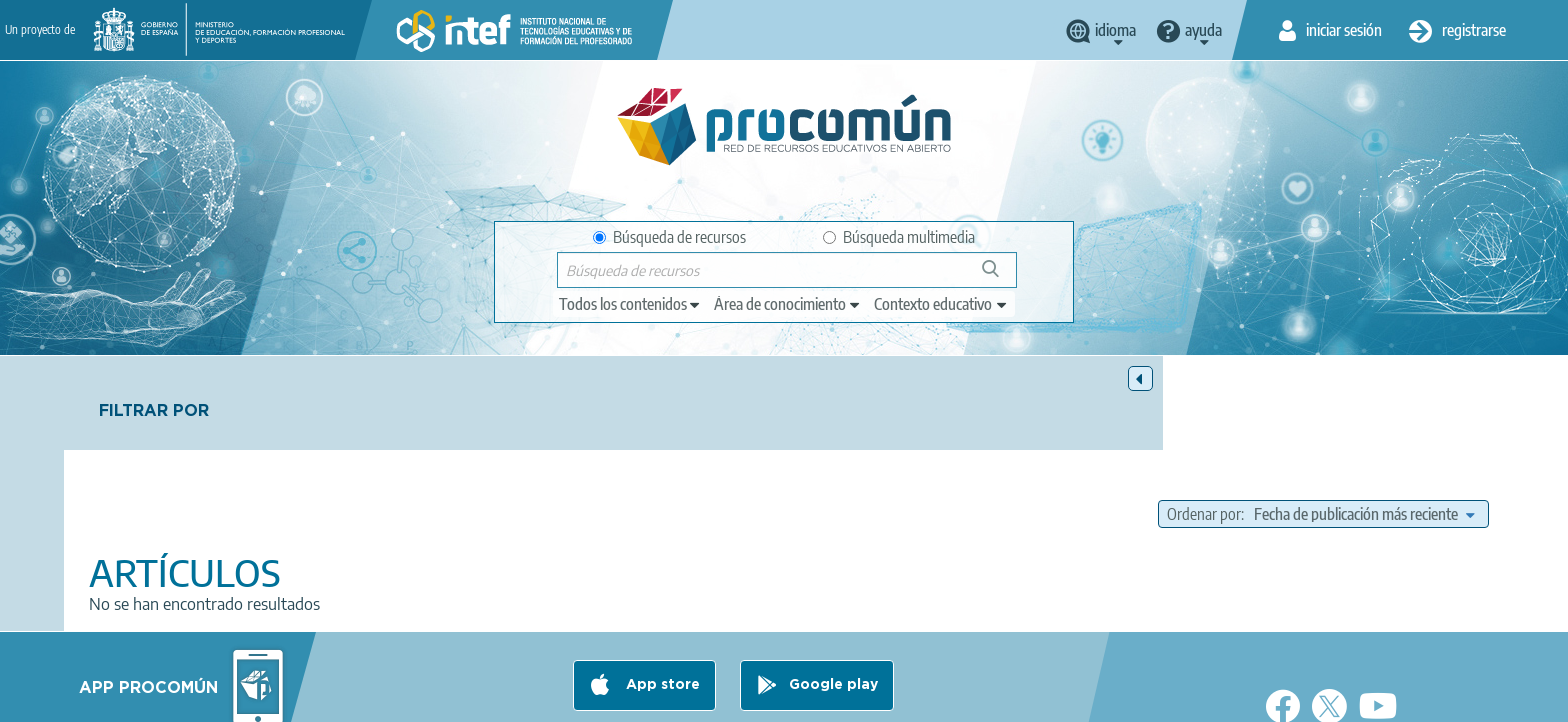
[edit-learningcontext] (941, 304)
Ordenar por (1204, 420)
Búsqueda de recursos (669, 237)
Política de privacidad (586, 698)
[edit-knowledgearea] (788, 304)
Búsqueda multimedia (899, 237)
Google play (833, 619)
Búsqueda (1001, 276)
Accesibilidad (858, 698)
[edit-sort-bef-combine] (1364, 420)
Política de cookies (735, 698)
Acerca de (370, 698)
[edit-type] (630, 304)
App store (661, 619)
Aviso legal (461, 698)
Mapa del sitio (969, 698)
